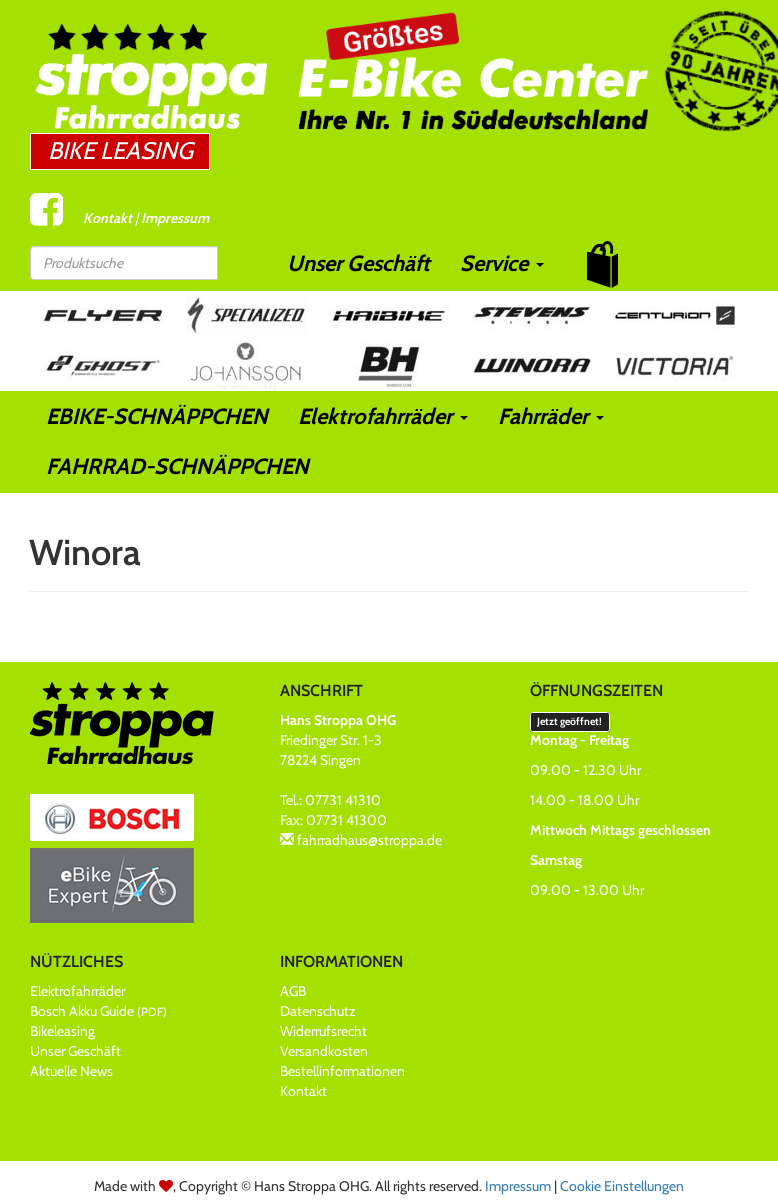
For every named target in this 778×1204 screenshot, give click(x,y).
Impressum (175, 218)
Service (502, 263)
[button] (602, 264)
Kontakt (107, 218)
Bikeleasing (62, 1031)
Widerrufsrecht (323, 1031)
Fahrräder (551, 416)
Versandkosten (324, 1051)
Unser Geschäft (358, 263)
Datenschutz (318, 1011)
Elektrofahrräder (383, 416)
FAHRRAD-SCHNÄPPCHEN (177, 466)
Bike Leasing (120, 150)
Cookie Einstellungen (622, 1186)
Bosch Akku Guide (98, 1011)
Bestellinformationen (342, 1071)
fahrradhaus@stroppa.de (369, 840)
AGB (293, 991)
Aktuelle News (71, 1071)
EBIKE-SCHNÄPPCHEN (157, 416)
